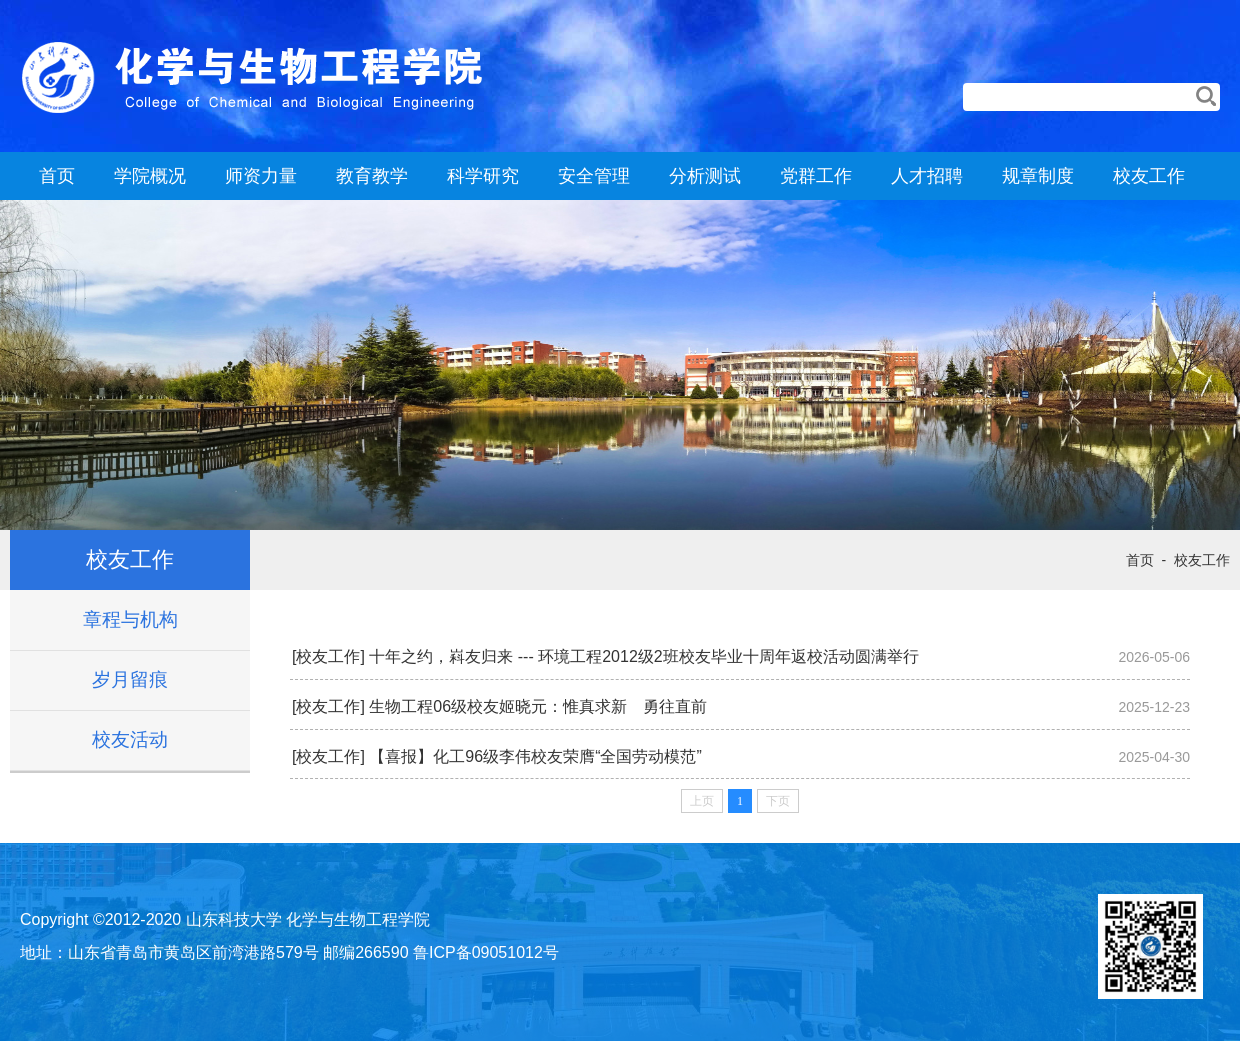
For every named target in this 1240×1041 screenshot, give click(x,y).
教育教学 (372, 176)
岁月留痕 (130, 679)
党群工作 (816, 176)
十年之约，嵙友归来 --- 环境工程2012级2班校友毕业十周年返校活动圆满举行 (643, 656)
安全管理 (594, 176)
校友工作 (1149, 176)
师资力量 (261, 176)
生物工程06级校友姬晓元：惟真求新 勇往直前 (538, 706)
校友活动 (130, 739)
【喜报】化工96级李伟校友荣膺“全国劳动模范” (535, 756)
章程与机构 (130, 619)
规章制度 (1038, 176)
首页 (57, 176)
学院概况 (150, 176)
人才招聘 (927, 176)
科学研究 (483, 176)
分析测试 (705, 176)
